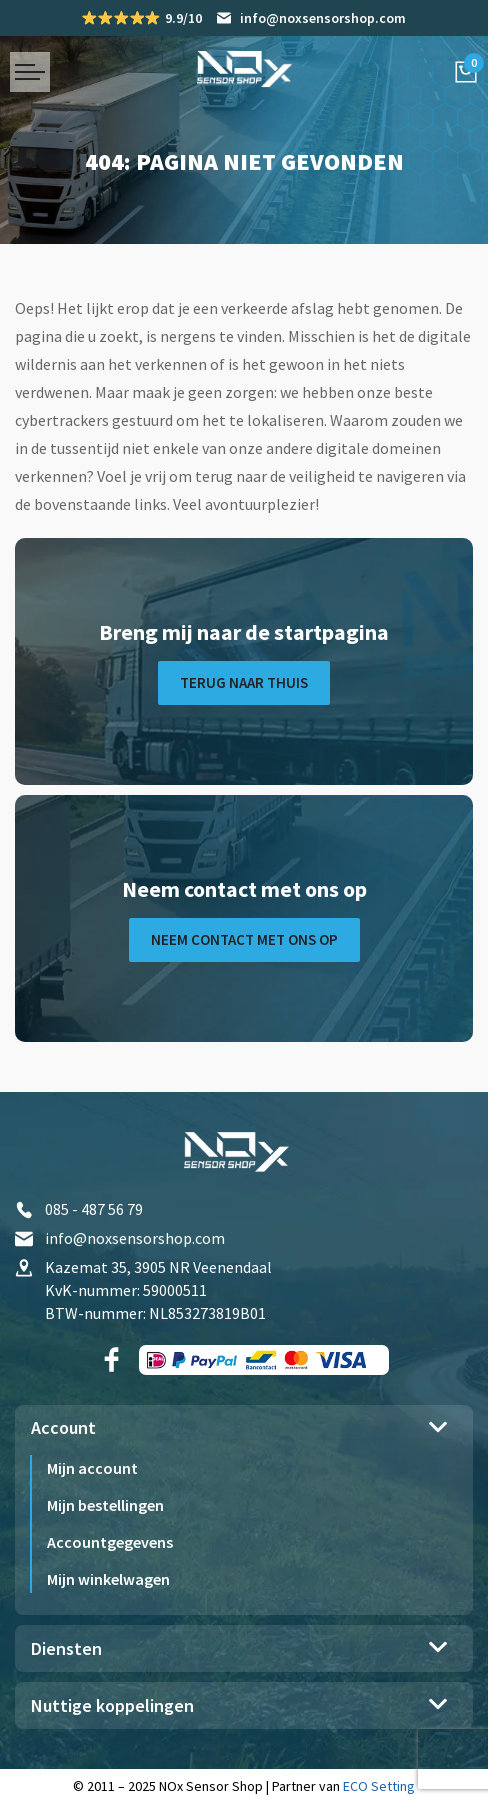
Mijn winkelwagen (108, 1579)
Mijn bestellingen (105, 1505)
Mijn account (92, 1468)
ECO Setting (379, 1786)
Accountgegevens (110, 1542)
